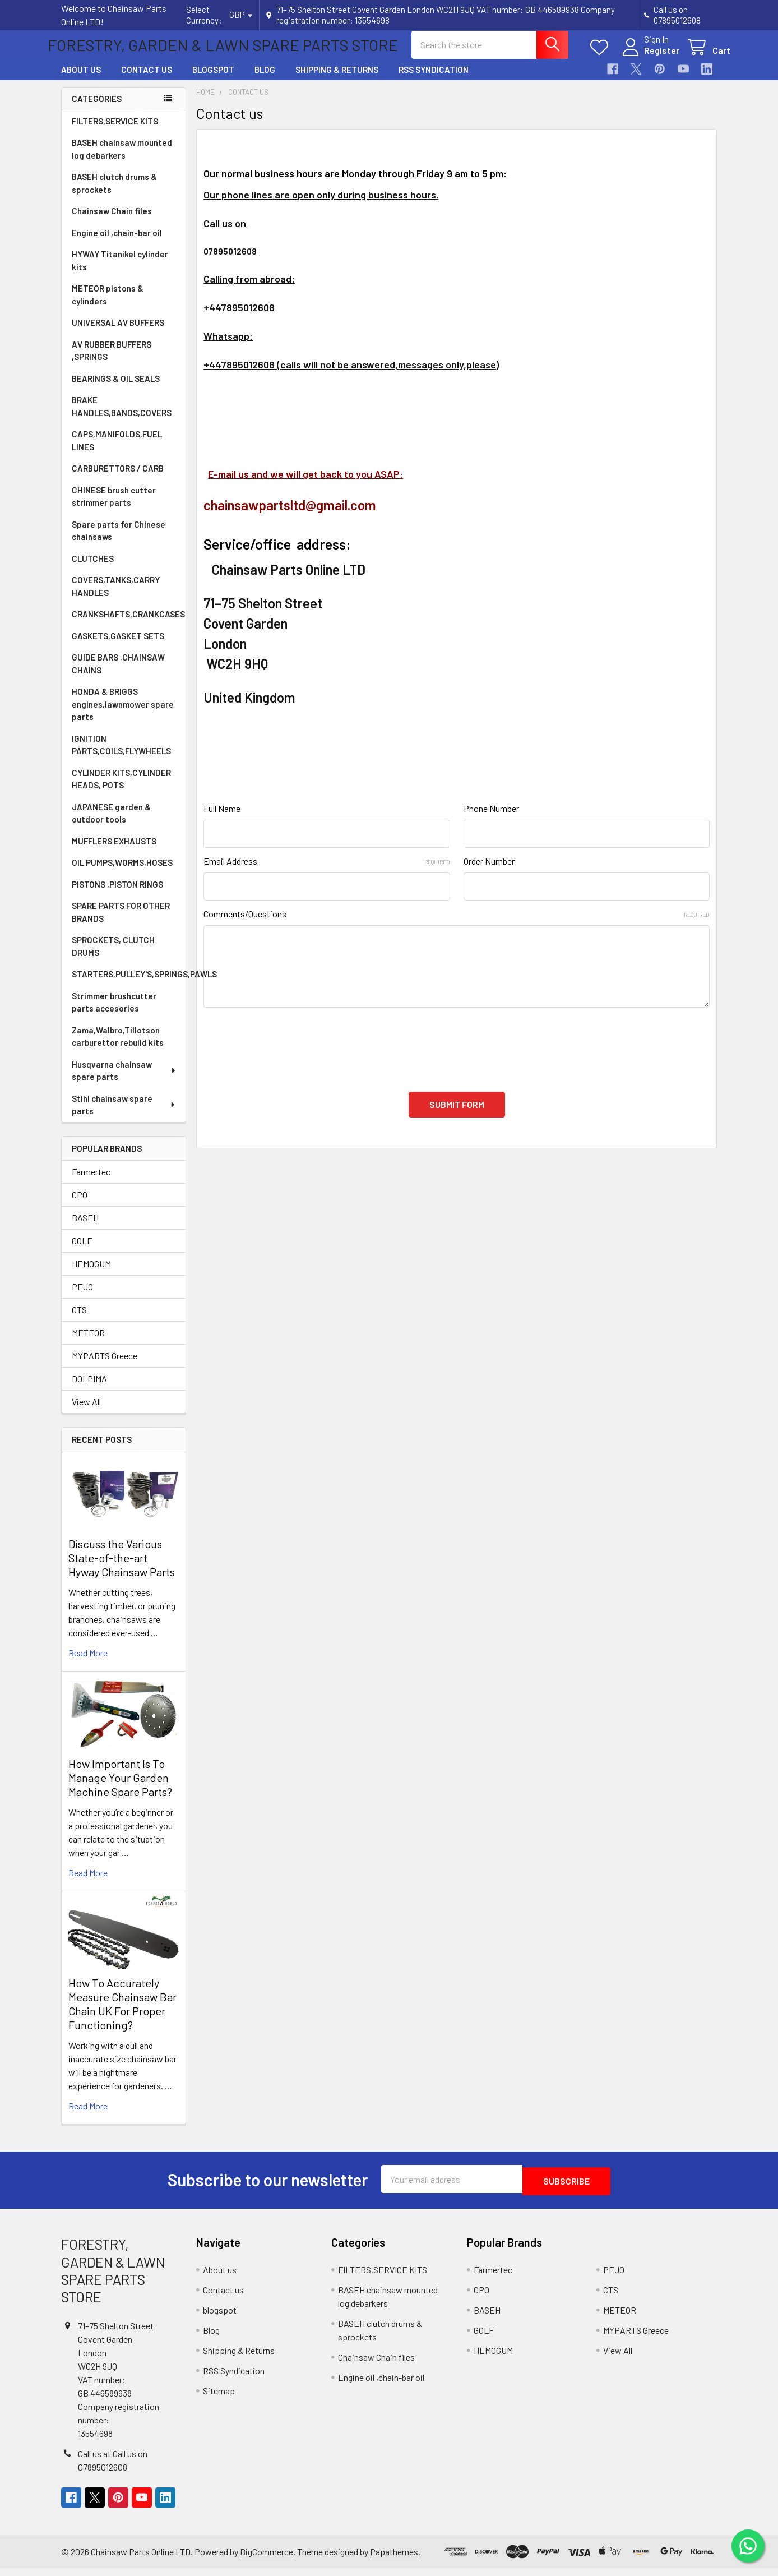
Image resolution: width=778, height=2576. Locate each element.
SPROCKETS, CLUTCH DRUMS (113, 956)
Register (648, 57)
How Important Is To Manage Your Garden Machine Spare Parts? (120, 1787)
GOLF (82, 1250)
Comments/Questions (456, 923)
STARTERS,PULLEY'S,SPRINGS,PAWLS (129, 984)
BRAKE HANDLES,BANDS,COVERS (122, 416)
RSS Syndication (434, 80)
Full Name (221, 818)
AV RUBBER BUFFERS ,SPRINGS (111, 360)
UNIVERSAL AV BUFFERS (118, 332)
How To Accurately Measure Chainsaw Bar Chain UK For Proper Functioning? (122, 2014)
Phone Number (491, 818)
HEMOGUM (91, 1273)
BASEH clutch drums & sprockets (114, 193)
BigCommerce (266, 2559)
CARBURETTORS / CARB (118, 478)
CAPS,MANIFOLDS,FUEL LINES (117, 450)
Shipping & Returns (336, 80)
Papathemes (394, 2559)
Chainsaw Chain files (112, 221)
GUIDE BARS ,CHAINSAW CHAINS (118, 673)
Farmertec (91, 1181)
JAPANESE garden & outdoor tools (111, 823)
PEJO (82, 1296)
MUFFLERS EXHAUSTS (114, 851)
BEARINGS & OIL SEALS (116, 389)
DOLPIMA (89, 1388)
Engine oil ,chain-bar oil (117, 243)
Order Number (489, 871)
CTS (79, 1319)
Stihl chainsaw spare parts (124, 1115)
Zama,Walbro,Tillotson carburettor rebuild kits (118, 1046)
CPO (79, 1204)
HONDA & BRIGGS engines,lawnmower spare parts (123, 714)
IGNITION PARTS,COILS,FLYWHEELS (121, 755)
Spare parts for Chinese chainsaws (118, 540)
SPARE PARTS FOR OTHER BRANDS (121, 922)
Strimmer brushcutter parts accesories (114, 1012)
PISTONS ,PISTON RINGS (117, 894)
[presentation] (288, 1053)
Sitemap (219, 2398)
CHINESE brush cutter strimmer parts (114, 506)
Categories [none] (97, 109)
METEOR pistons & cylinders (107, 304)
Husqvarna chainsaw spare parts (124, 1080)
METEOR (88, 1342)
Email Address (326, 871)
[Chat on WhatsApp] (747, 2545)
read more (88, 1663)
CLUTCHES (93, 569)
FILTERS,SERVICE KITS (115, 131)
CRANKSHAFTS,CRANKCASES (128, 624)
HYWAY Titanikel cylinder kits (120, 270)
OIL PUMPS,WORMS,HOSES (122, 872)
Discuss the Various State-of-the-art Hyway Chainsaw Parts (121, 1568)
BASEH (85, 1227)
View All (86, 1411)
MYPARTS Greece (104, 1365)
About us (81, 80)
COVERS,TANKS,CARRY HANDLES (116, 596)
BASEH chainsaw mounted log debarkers (122, 158)
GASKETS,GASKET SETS (118, 646)
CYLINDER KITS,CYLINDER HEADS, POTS (121, 789)
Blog (264, 80)
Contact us (146, 80)
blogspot (213, 80)
